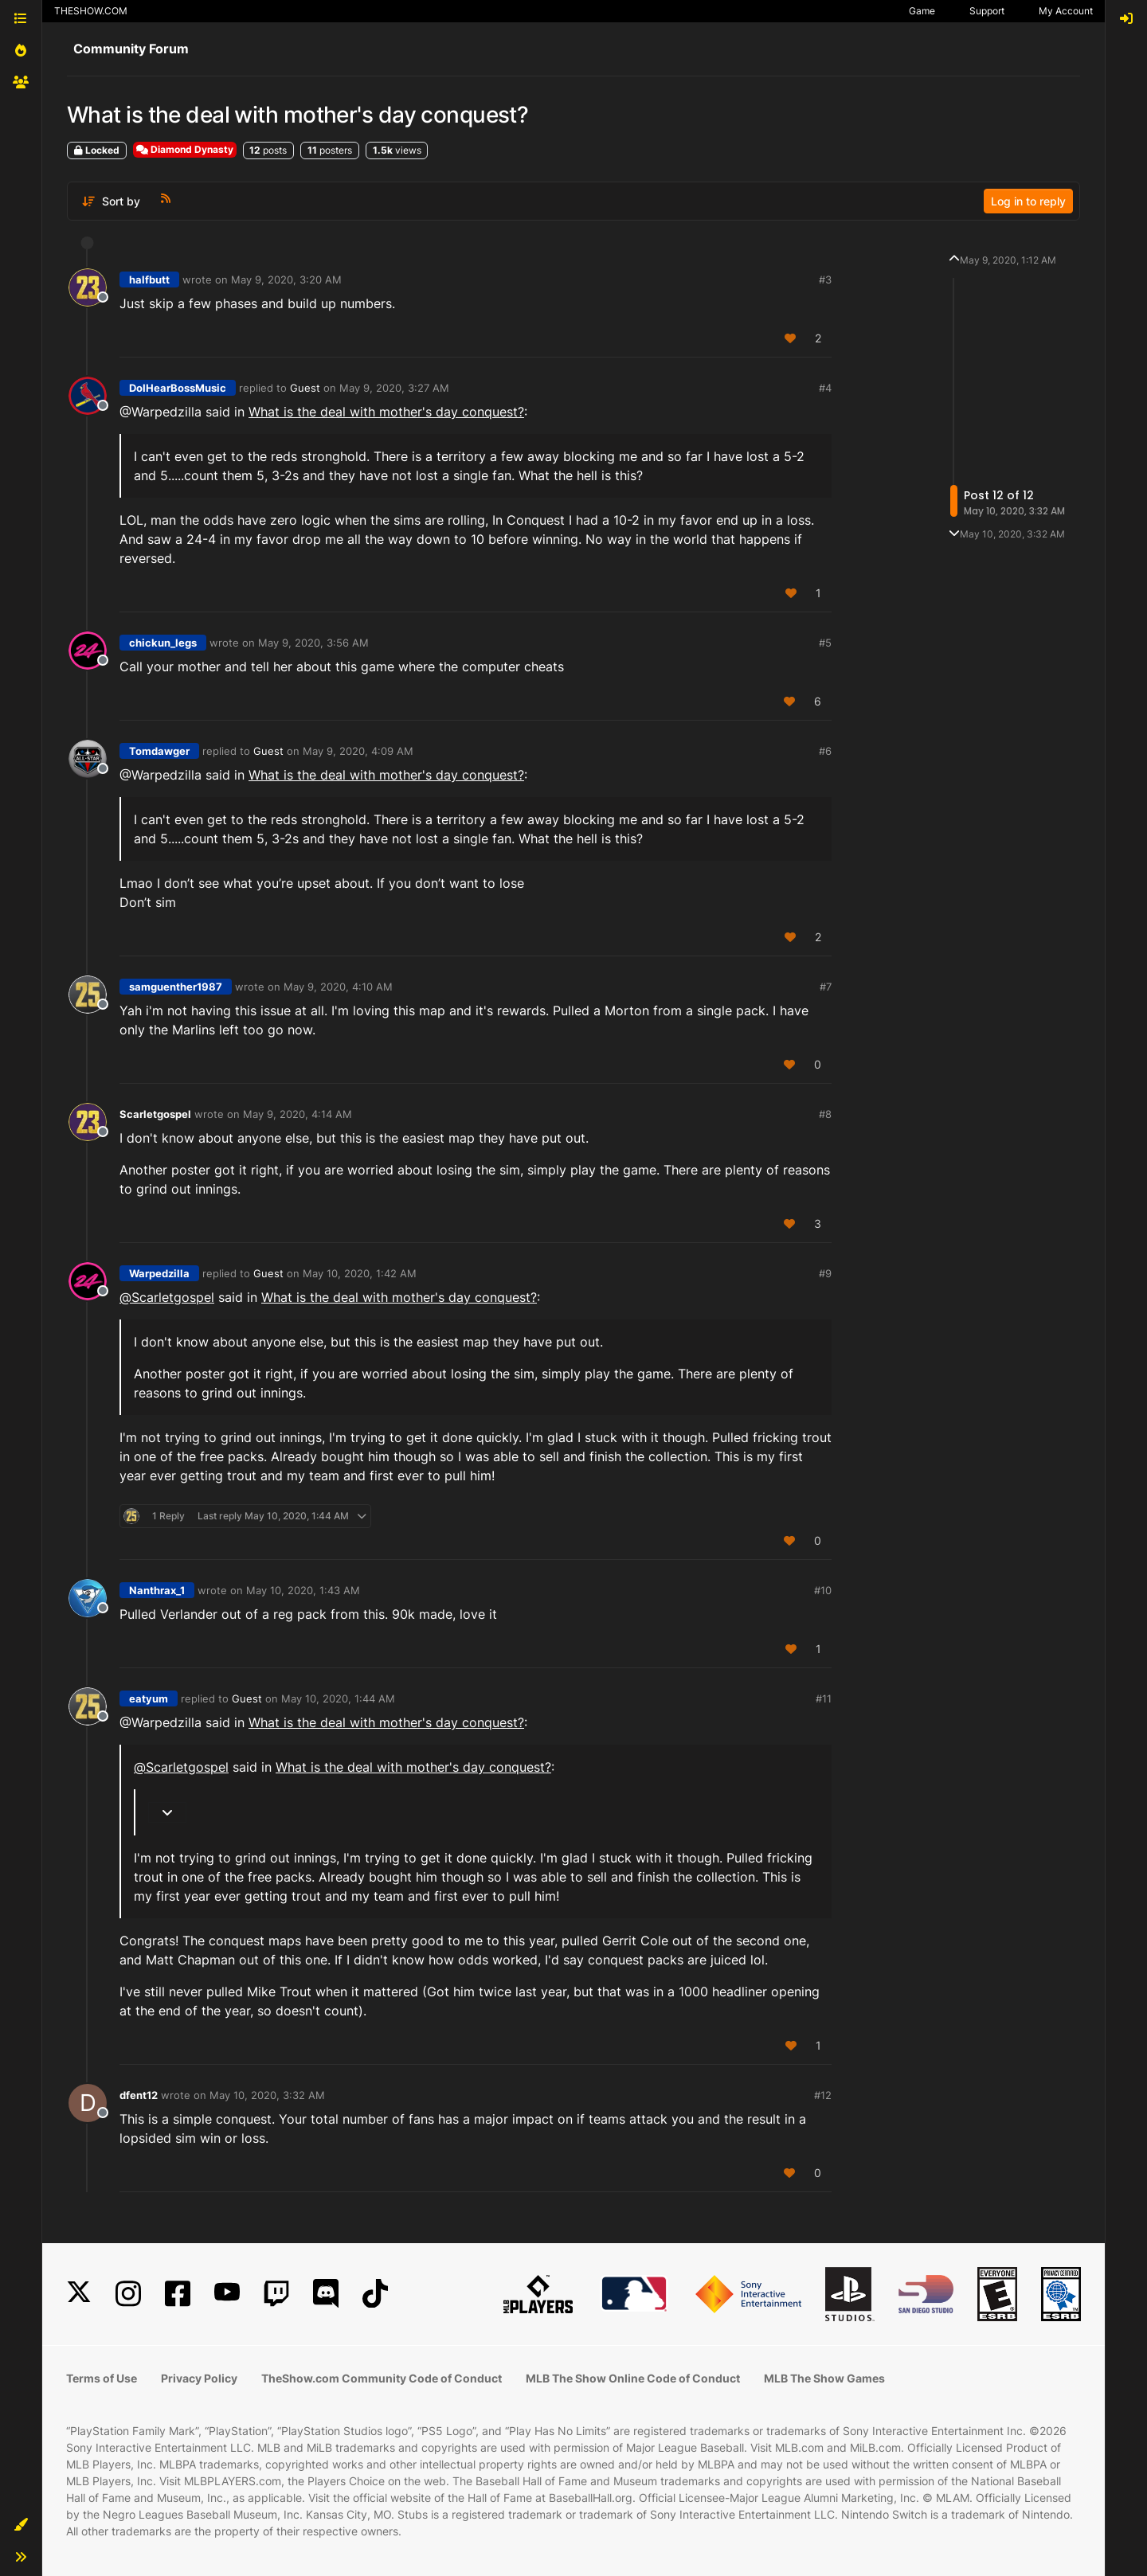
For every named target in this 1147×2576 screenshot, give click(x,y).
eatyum (148, 1698)
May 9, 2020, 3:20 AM (286, 279)
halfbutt (149, 279)
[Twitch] (276, 2293)
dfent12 (138, 2095)
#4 (825, 387)
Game (922, 11)
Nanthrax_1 (157, 1590)
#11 (824, 1698)
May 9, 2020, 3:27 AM (394, 387)
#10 (823, 1590)
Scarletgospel (155, 1114)
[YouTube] (227, 2293)
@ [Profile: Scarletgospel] (166, 1297)
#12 (823, 2095)
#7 (826, 986)
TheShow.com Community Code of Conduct (381, 2378)
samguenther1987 (175, 986)
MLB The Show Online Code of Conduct (633, 2378)
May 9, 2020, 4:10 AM (338, 986)
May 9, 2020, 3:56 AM (313, 642)
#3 (825, 279)
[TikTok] (375, 2293)
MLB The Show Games (824, 2378)
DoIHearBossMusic (177, 387)
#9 (825, 1273)
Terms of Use (101, 2378)
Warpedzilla (159, 1273)
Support (986, 11)
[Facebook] (177, 2293)
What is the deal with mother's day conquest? (386, 412)
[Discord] (326, 2293)
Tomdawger (159, 751)
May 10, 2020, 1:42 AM (360, 1273)
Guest (305, 387)
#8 (825, 1114)
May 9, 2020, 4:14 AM (297, 1114)
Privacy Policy (199, 2378)
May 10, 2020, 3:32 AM (267, 2095)
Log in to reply (1028, 201)
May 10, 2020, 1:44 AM (338, 1698)
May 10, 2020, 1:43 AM (303, 1590)
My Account (1066, 11)
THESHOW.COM (90, 11)
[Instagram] (128, 2293)
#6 (825, 751)
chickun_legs (163, 642)
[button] (20, 2525)
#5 (825, 642)
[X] (79, 2293)
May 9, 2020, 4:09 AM (358, 751)
